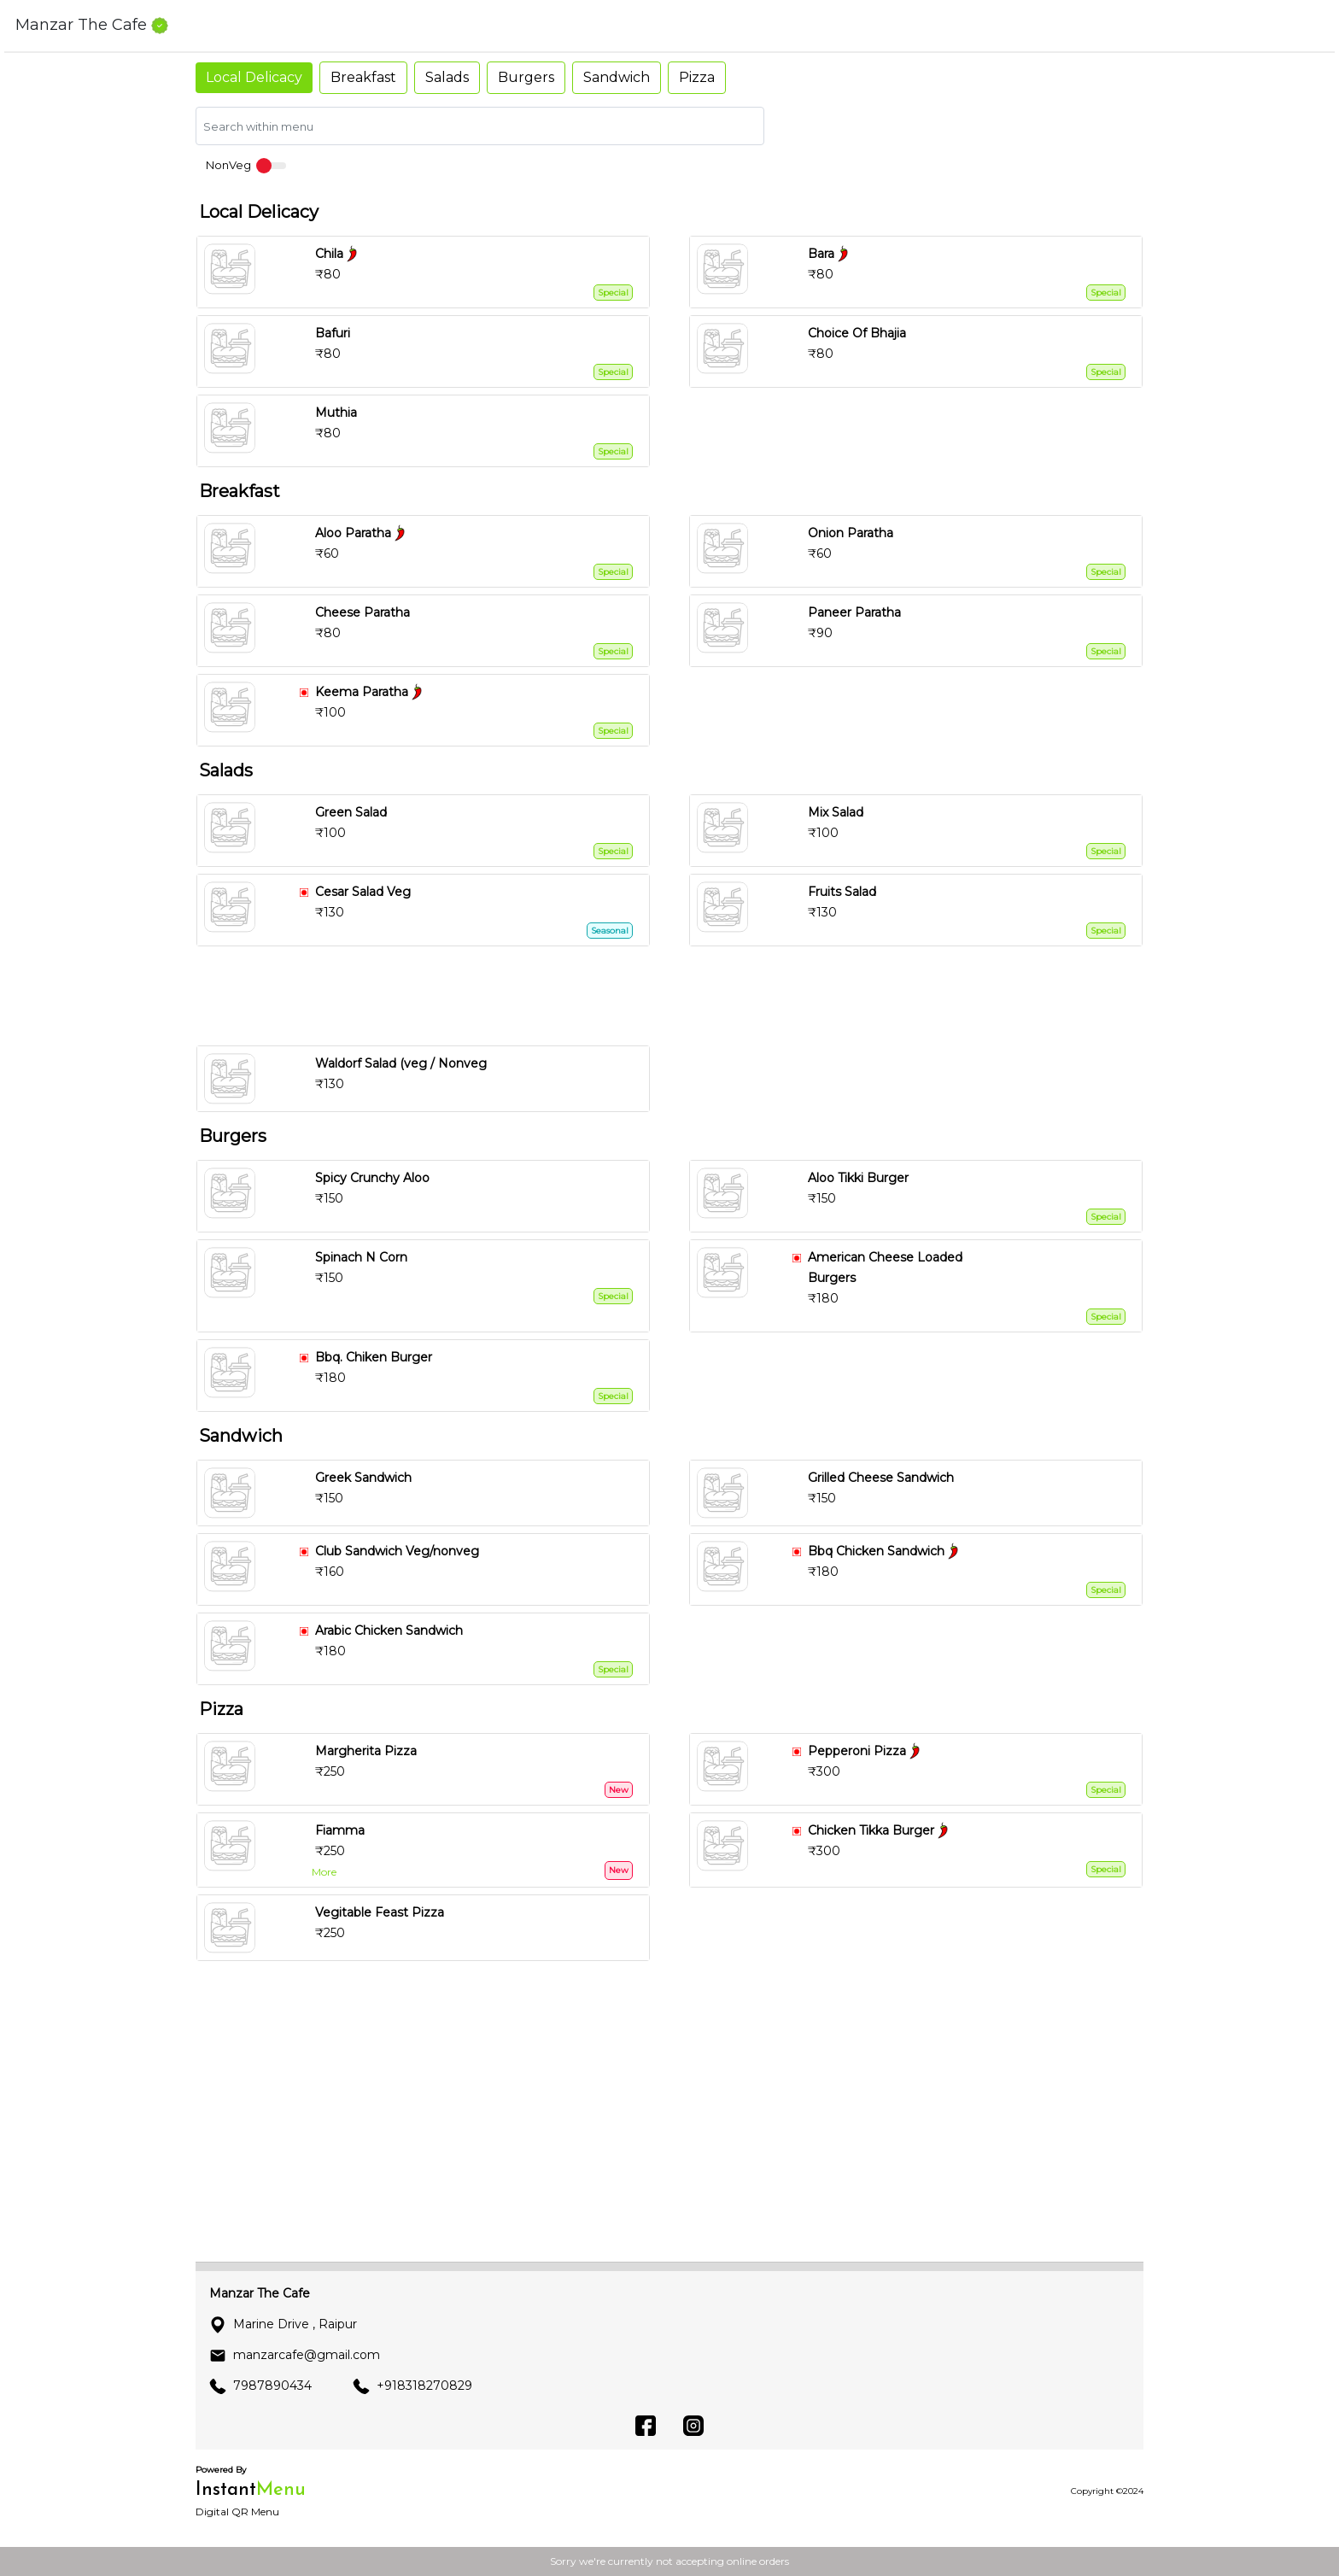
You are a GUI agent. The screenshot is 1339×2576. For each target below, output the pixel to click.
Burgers (526, 77)
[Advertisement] (676, 996)
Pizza (697, 77)
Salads (447, 77)
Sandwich (616, 77)
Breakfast (363, 77)
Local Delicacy (254, 77)
